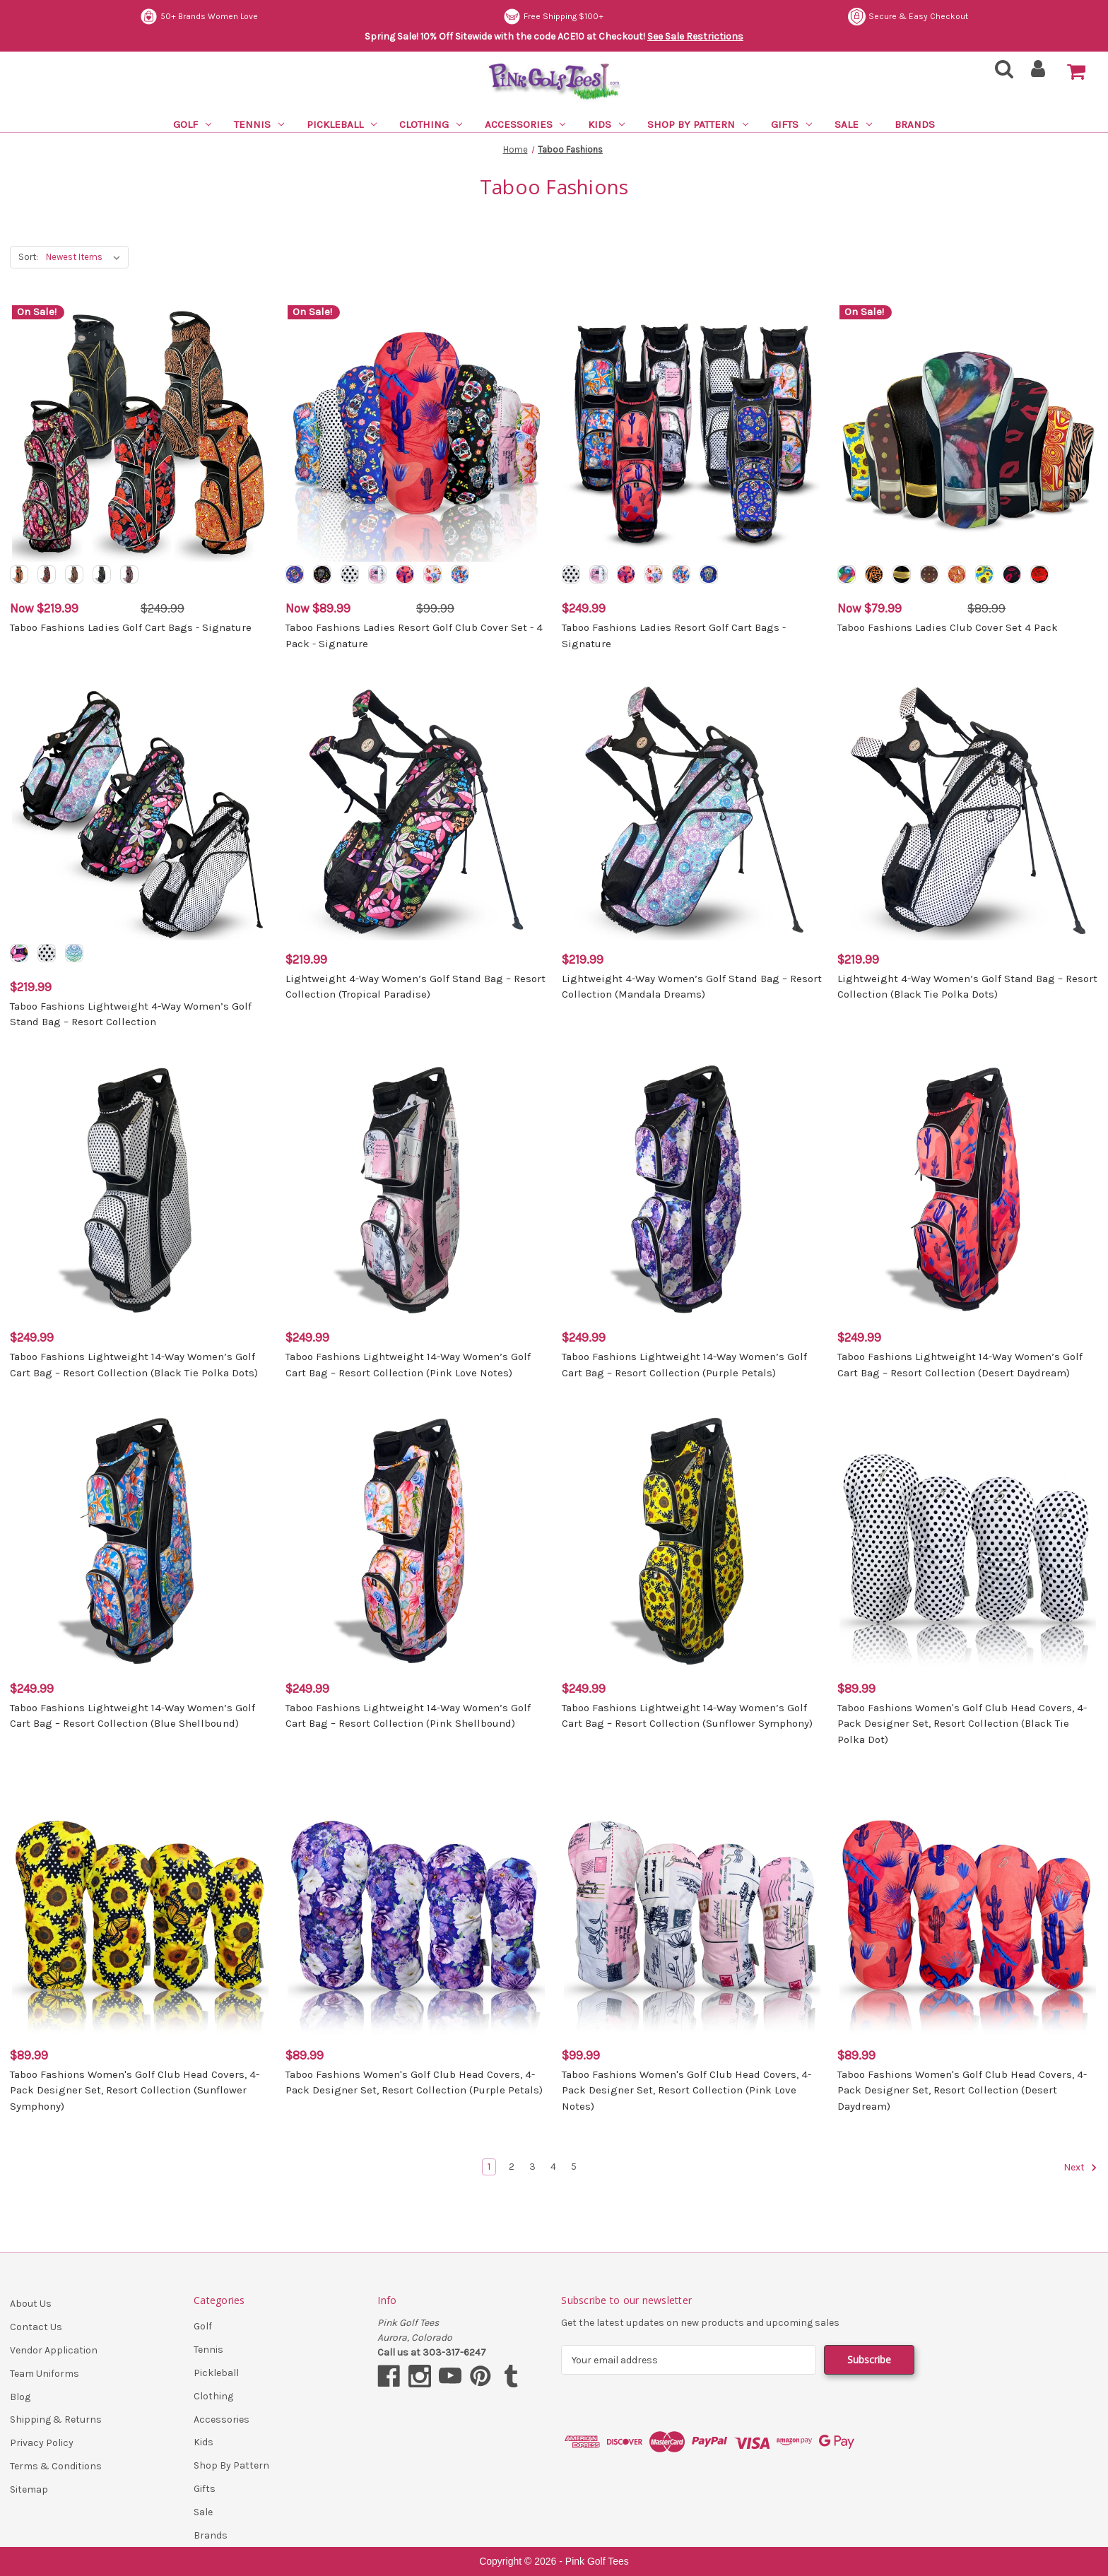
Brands (915, 124)
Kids (606, 124)
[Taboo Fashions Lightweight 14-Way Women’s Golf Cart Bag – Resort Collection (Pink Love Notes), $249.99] (416, 1190)
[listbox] (86, 257)
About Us (31, 2304)
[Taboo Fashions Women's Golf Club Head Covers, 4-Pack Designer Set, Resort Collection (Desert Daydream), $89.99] (967, 1907)
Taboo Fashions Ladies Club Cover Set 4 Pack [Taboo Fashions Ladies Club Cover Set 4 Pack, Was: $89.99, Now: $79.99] (947, 627)
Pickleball (342, 124)
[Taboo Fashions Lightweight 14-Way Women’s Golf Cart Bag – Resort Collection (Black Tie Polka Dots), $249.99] (140, 1190)
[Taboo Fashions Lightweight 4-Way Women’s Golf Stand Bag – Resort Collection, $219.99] (140, 811)
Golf (192, 124)
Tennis (259, 124)
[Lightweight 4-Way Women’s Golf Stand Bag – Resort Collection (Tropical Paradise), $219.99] (416, 811)
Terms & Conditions (56, 2466)
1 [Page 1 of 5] (489, 2167)
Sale (853, 124)
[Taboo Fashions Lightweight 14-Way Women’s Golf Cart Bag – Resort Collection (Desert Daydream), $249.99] (967, 1190)
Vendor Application (54, 2350)
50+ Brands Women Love (564, 16)
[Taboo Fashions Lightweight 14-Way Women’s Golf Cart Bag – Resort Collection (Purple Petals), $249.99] (692, 1190)
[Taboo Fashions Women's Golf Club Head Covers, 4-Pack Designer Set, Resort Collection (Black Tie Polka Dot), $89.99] (967, 1540)
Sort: (28, 257)
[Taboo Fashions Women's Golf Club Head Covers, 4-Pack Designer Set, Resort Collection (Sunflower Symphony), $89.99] (140, 1907)
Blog (20, 2397)
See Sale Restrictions (695, 36)
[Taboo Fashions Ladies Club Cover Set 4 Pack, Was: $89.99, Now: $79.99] (967, 433)
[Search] (1000, 73)
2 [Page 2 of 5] (511, 2167)
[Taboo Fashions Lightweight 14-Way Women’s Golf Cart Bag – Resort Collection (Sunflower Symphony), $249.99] (692, 1540)
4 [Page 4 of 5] (553, 2167)
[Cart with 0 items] (1076, 72)
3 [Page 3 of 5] (532, 2167)
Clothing (430, 124)
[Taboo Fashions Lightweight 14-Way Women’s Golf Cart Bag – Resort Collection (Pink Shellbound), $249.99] (416, 1540)
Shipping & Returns (56, 2419)
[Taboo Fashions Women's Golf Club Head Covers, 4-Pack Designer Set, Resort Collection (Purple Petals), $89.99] (416, 1907)
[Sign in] (1038, 73)
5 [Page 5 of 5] (574, 2167)
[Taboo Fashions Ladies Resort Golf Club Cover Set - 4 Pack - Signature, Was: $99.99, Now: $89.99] (416, 433)
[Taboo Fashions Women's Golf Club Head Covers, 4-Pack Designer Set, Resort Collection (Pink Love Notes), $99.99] (692, 1907)
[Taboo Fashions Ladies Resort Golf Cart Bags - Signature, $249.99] (692, 433)
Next (1080, 2168)
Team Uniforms (44, 2374)
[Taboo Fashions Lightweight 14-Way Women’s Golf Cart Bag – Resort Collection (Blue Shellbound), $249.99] (140, 1540)
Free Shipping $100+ (918, 16)
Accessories (525, 124)
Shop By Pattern (697, 124)
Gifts (791, 124)
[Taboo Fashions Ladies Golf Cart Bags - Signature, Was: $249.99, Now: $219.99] (140, 433)
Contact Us (36, 2327)
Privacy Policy (41, 2443)
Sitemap (29, 2489)
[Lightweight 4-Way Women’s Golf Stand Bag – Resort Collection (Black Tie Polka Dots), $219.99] (967, 811)
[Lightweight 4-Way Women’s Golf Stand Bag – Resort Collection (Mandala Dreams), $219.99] (692, 811)
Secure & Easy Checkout (200, 16)
